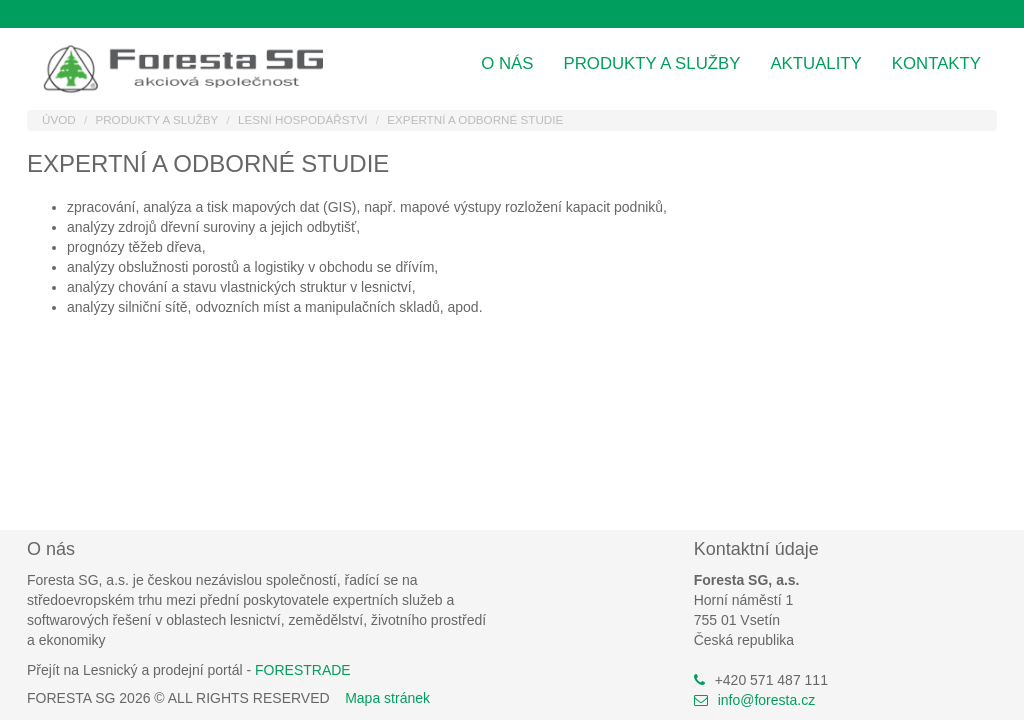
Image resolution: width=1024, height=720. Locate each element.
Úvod (59, 119)
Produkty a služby (652, 63)
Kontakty (936, 63)
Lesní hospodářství (303, 119)
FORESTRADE (303, 670)
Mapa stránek (387, 698)
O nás (507, 63)
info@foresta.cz (766, 700)
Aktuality (815, 63)
